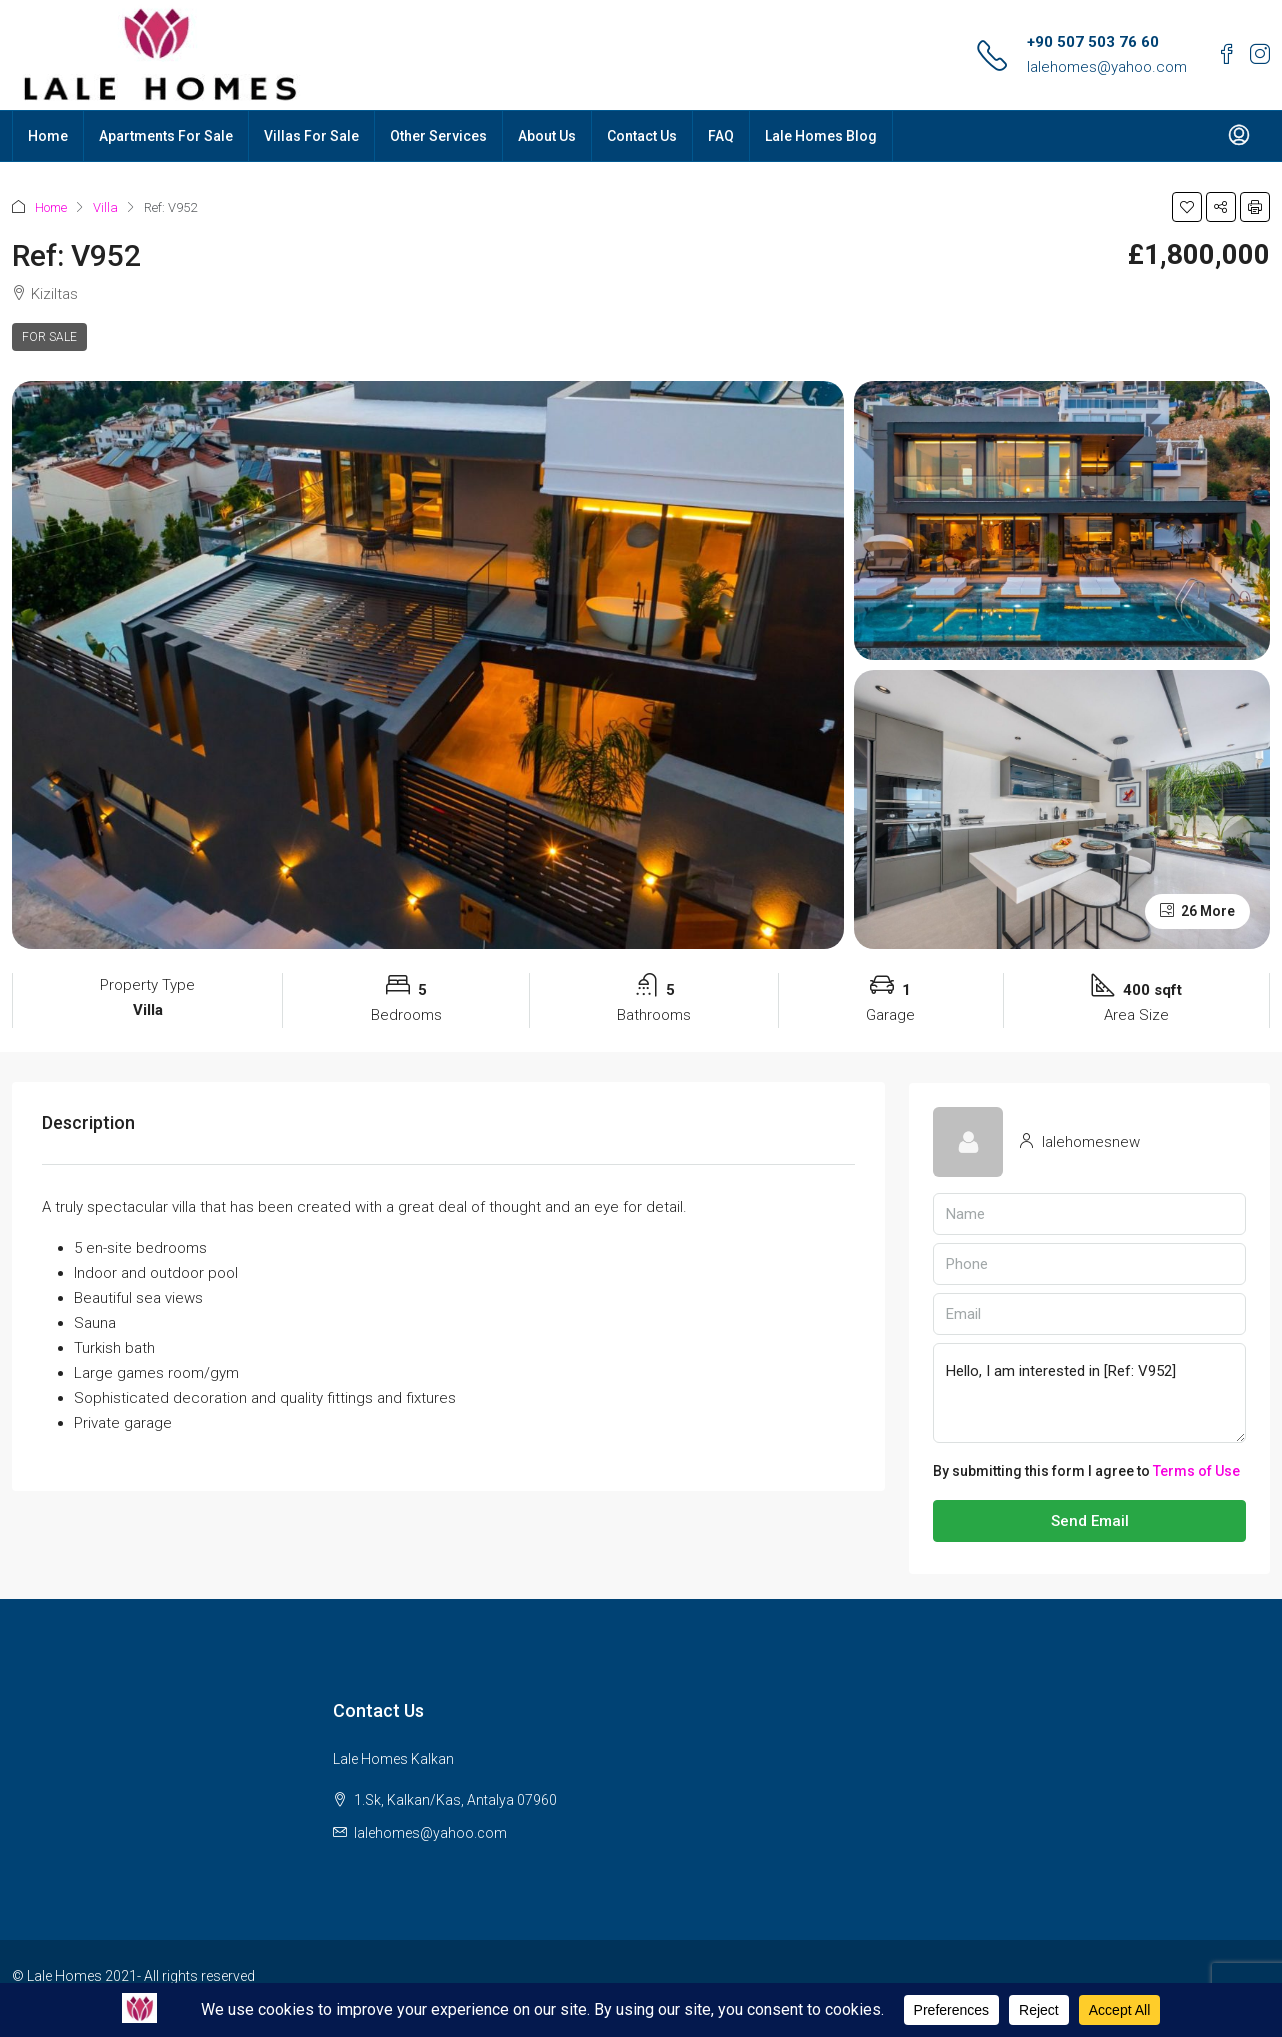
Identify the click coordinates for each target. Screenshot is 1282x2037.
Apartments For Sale (166, 136)
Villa (105, 207)
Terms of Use (1196, 1471)
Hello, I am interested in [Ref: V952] (1089, 1393)
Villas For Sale (311, 136)
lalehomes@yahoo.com (1107, 67)
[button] (1187, 207)
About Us (547, 136)
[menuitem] (1239, 136)
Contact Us (642, 136)
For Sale (49, 337)
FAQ (721, 136)
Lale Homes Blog (821, 136)
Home (48, 136)
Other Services (438, 136)
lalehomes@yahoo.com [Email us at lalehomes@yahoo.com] (430, 1833)
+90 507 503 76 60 (1093, 42)
